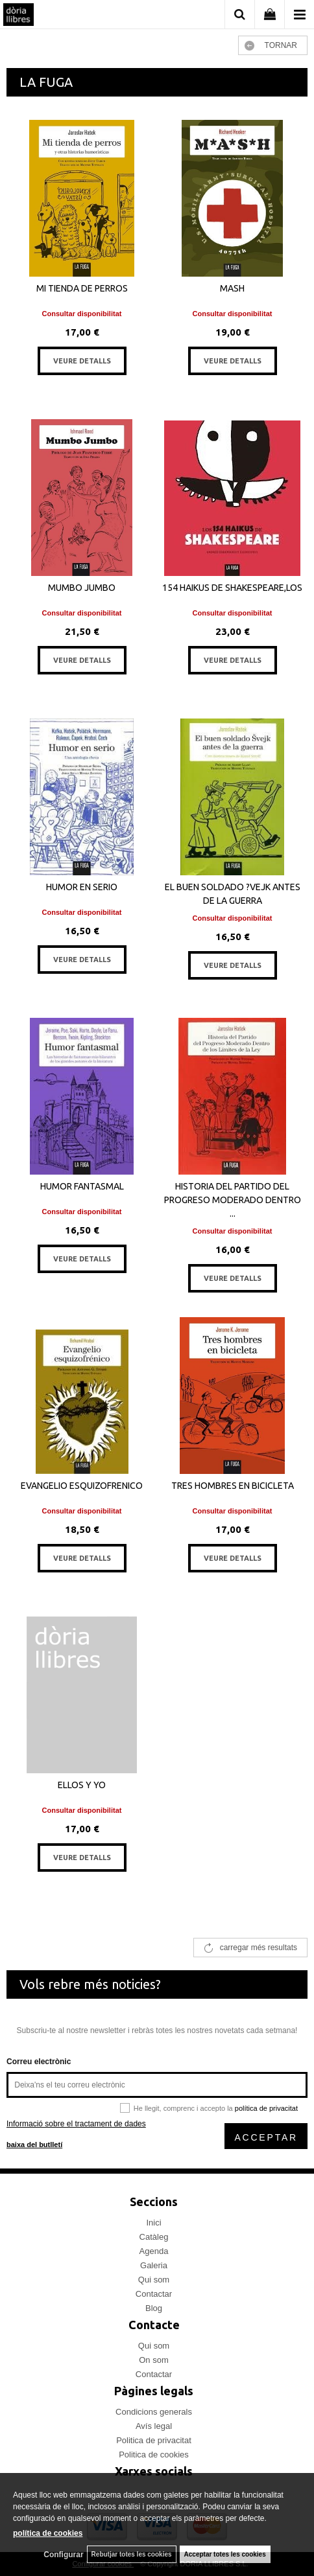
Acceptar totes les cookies (225, 2554)
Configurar (63, 2554)
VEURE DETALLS (82, 361)
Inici (153, 2222)
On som (154, 2360)
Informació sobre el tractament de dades (76, 2123)
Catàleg (154, 2237)
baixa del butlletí (34, 2144)
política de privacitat (266, 2108)
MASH (232, 288)
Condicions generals (153, 2412)
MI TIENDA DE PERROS (82, 288)
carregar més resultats (258, 1947)
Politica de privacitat (153, 2440)
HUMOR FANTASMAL (82, 1186)
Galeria (153, 2265)
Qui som (153, 2279)
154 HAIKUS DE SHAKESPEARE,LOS (232, 587)
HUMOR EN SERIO (81, 887)
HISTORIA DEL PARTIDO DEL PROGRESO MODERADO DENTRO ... (232, 1200)
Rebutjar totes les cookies (131, 2554)
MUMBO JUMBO (81, 587)
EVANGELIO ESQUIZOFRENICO (82, 1485)
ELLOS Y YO (82, 1785)
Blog (153, 2308)
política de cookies (47, 2533)
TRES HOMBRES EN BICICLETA (232, 1485)
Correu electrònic (38, 2061)
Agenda (154, 2251)
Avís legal (154, 2426)
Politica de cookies (154, 2454)
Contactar (154, 2294)
